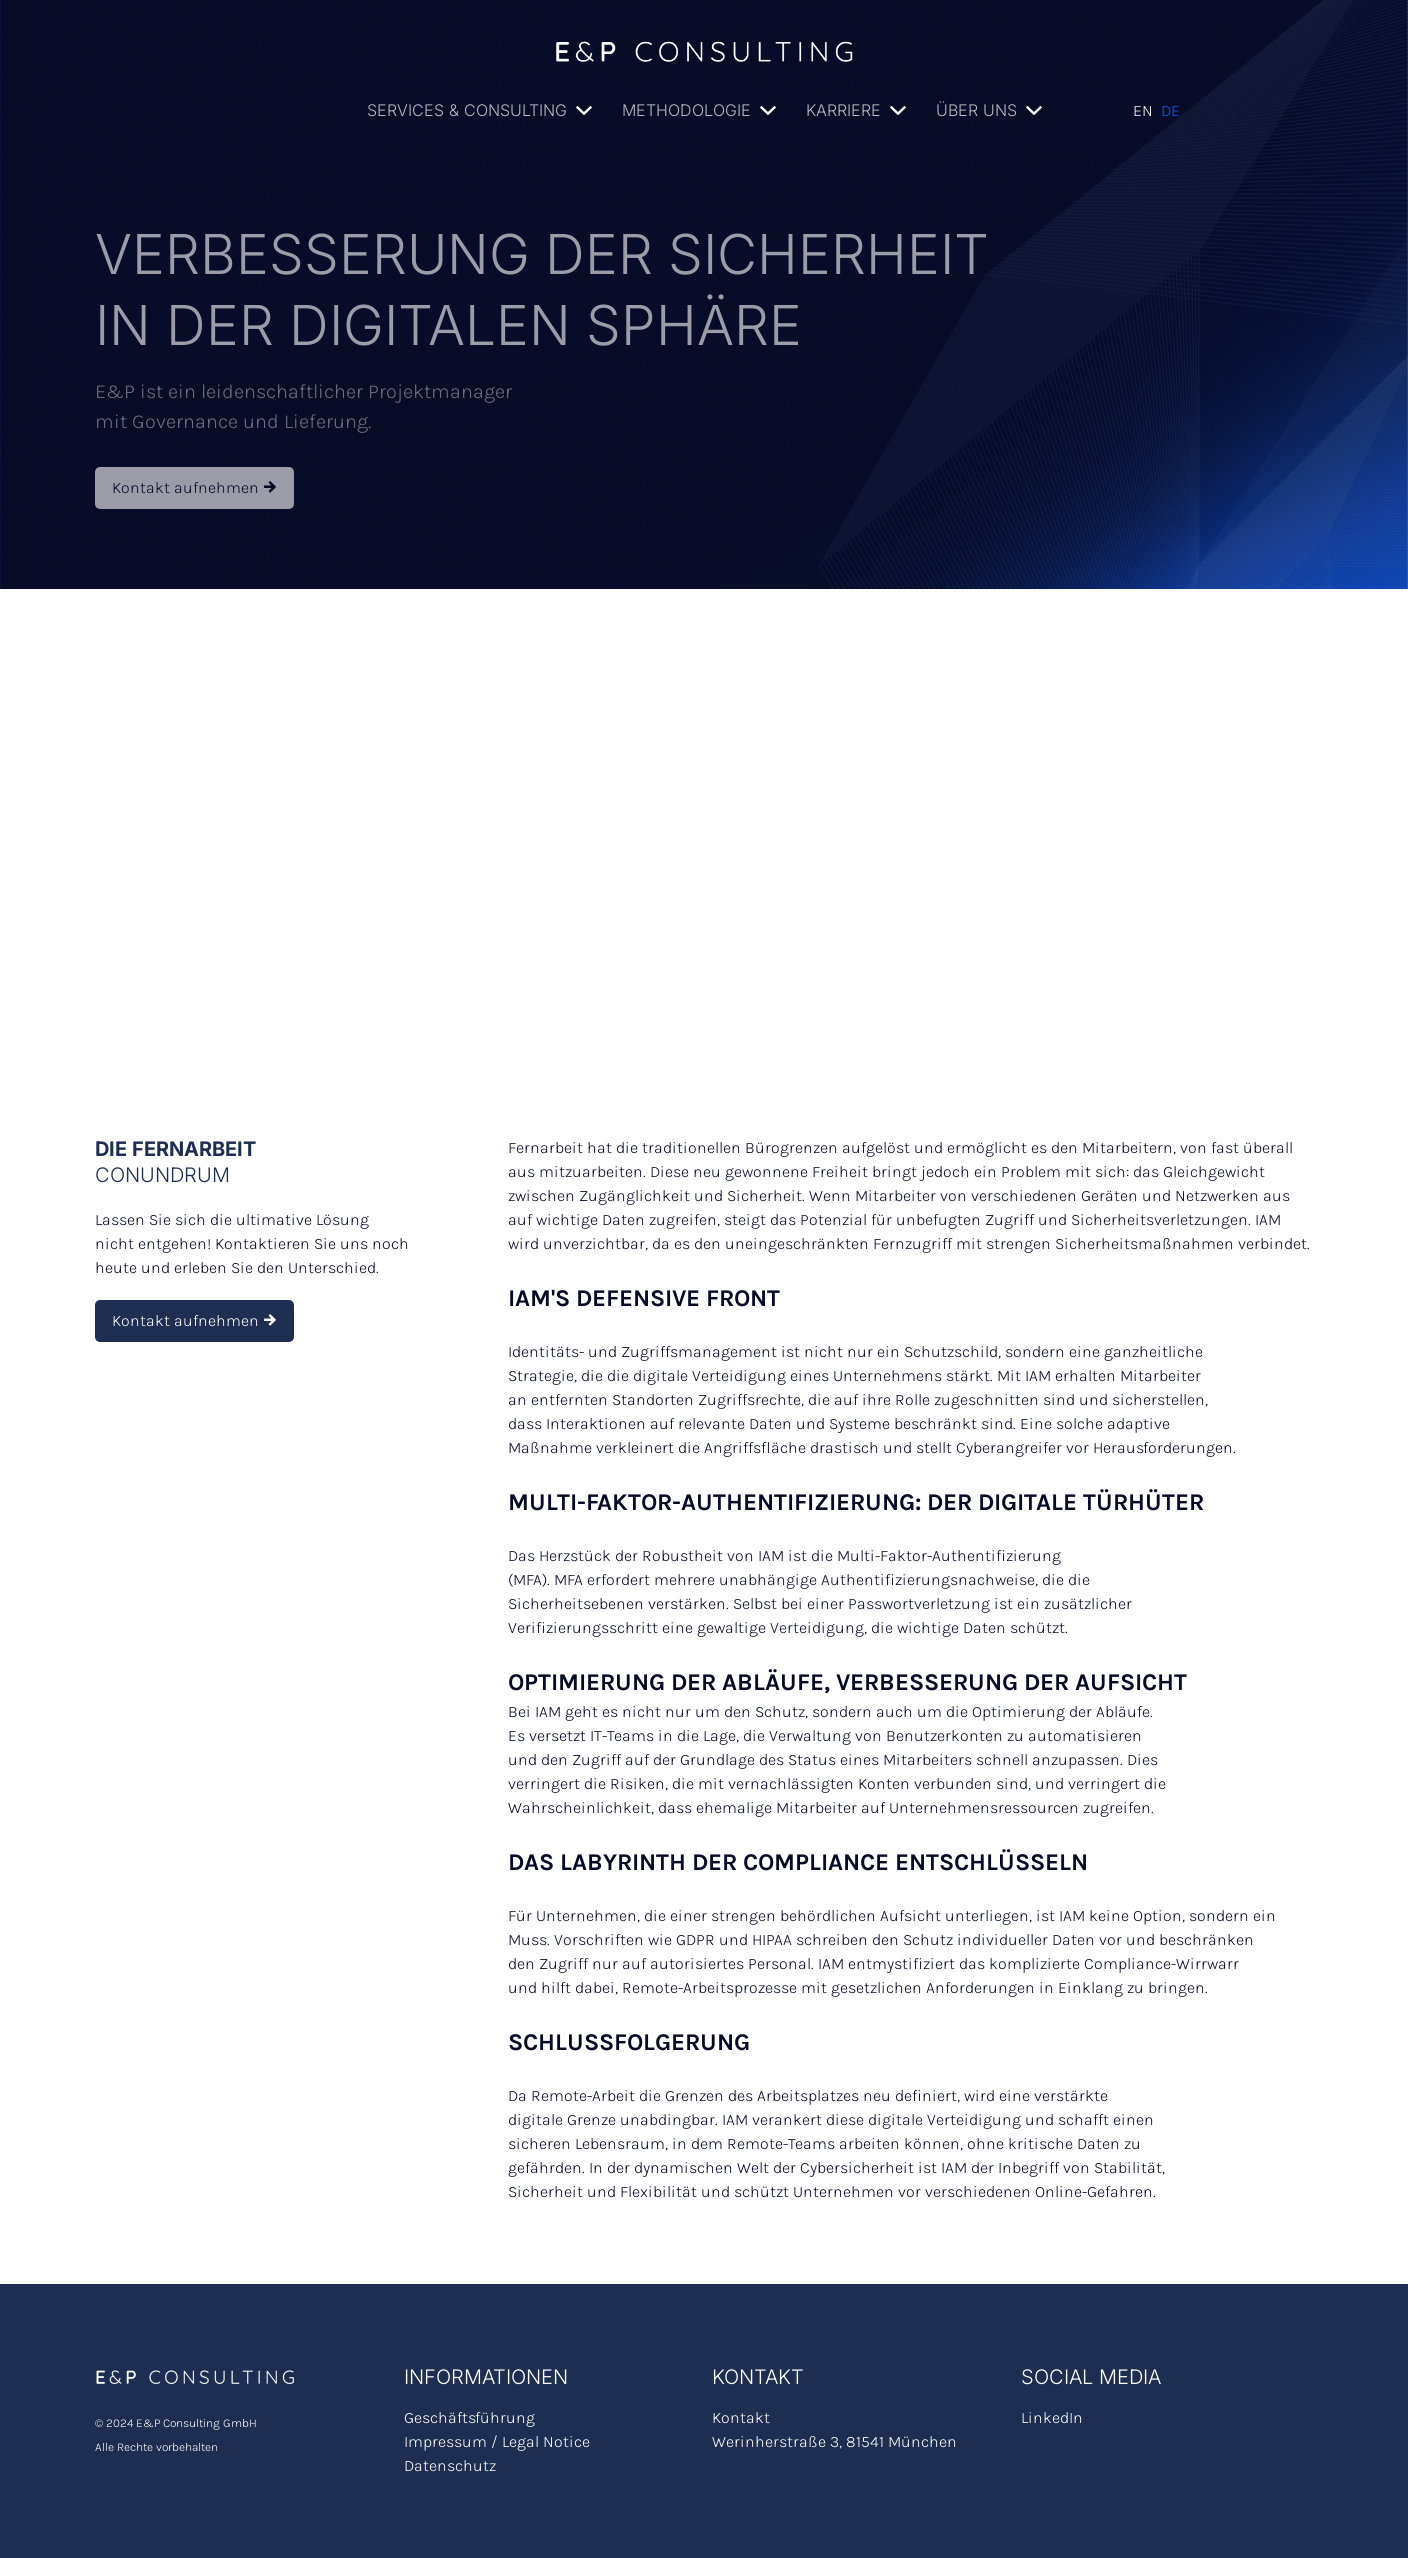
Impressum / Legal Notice (497, 2441)
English (1143, 111)
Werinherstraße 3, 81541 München (834, 2441)
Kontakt (741, 2417)
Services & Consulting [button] (467, 110)
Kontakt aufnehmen (194, 487)
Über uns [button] (976, 110)
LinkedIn (1052, 2417)
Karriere (843, 110)
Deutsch (1170, 111)
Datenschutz (450, 2465)
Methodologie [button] (686, 110)
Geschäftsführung (469, 2417)
